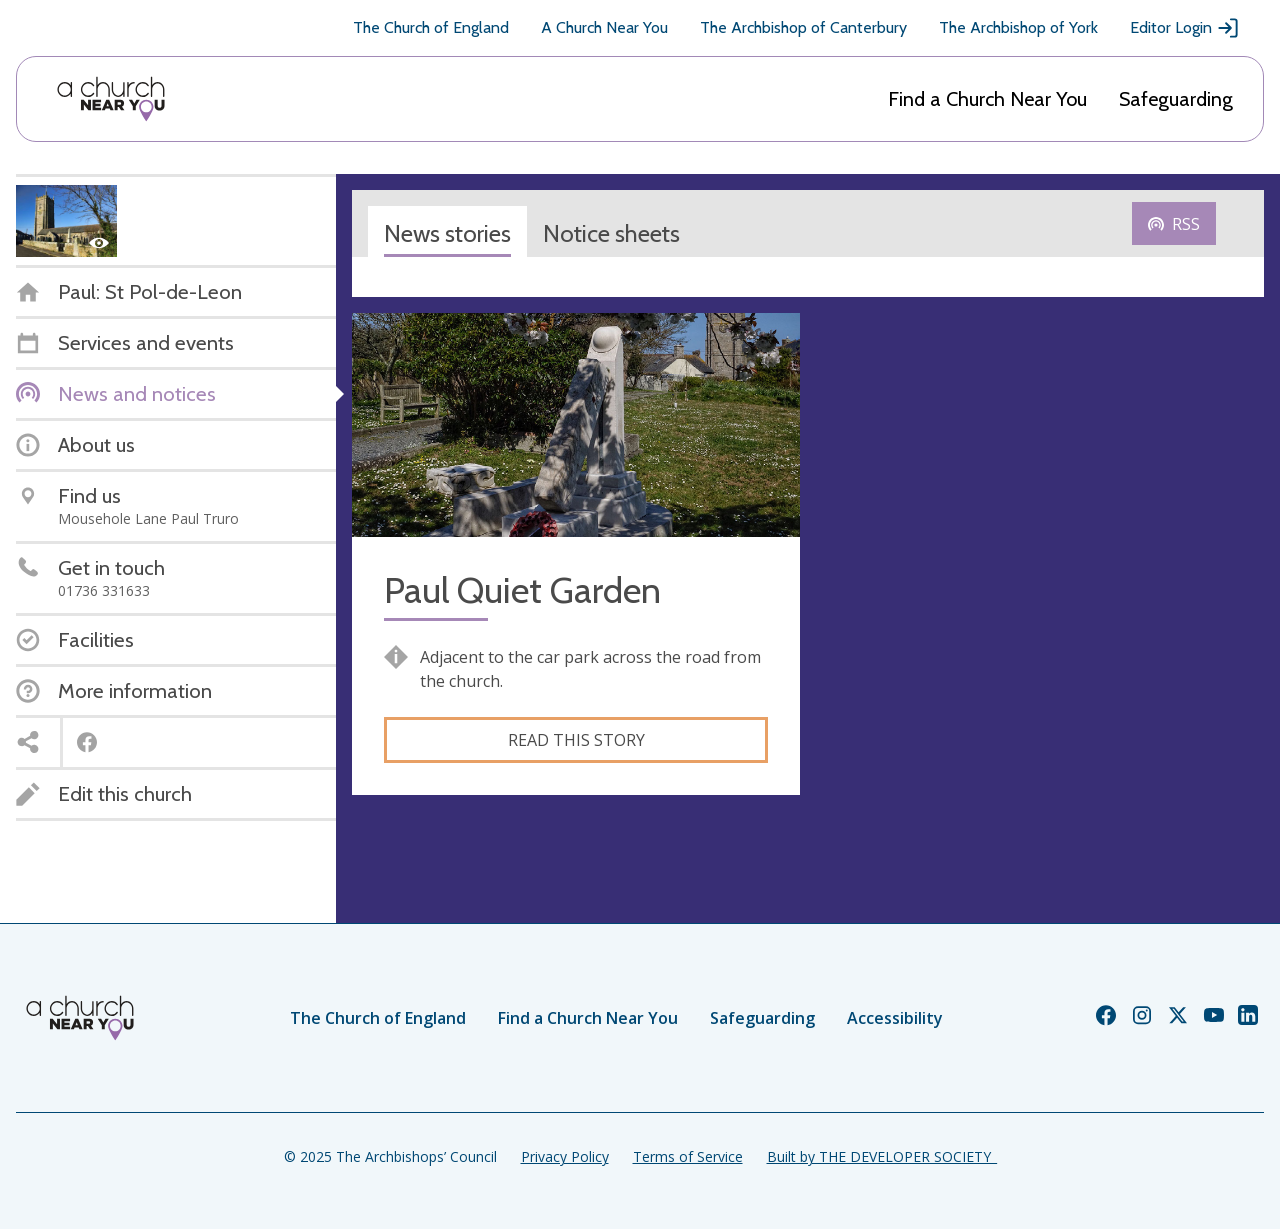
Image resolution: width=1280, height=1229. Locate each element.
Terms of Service (688, 1156)
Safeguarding (1176, 99)
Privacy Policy (565, 1156)
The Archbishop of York (1018, 27)
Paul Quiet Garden (522, 590)
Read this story (576, 740)
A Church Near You (604, 27)
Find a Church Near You (987, 99)
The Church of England (431, 27)
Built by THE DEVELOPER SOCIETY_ (882, 1156)
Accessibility (895, 1018)
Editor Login (1185, 28)
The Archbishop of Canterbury (803, 27)
